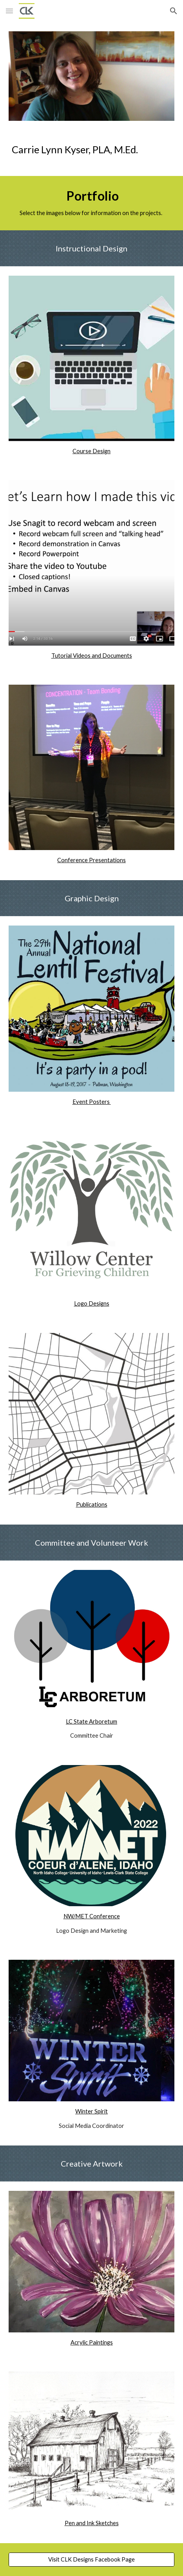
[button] (9, 11)
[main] (91, 153)
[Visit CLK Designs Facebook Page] (91, 2560)
